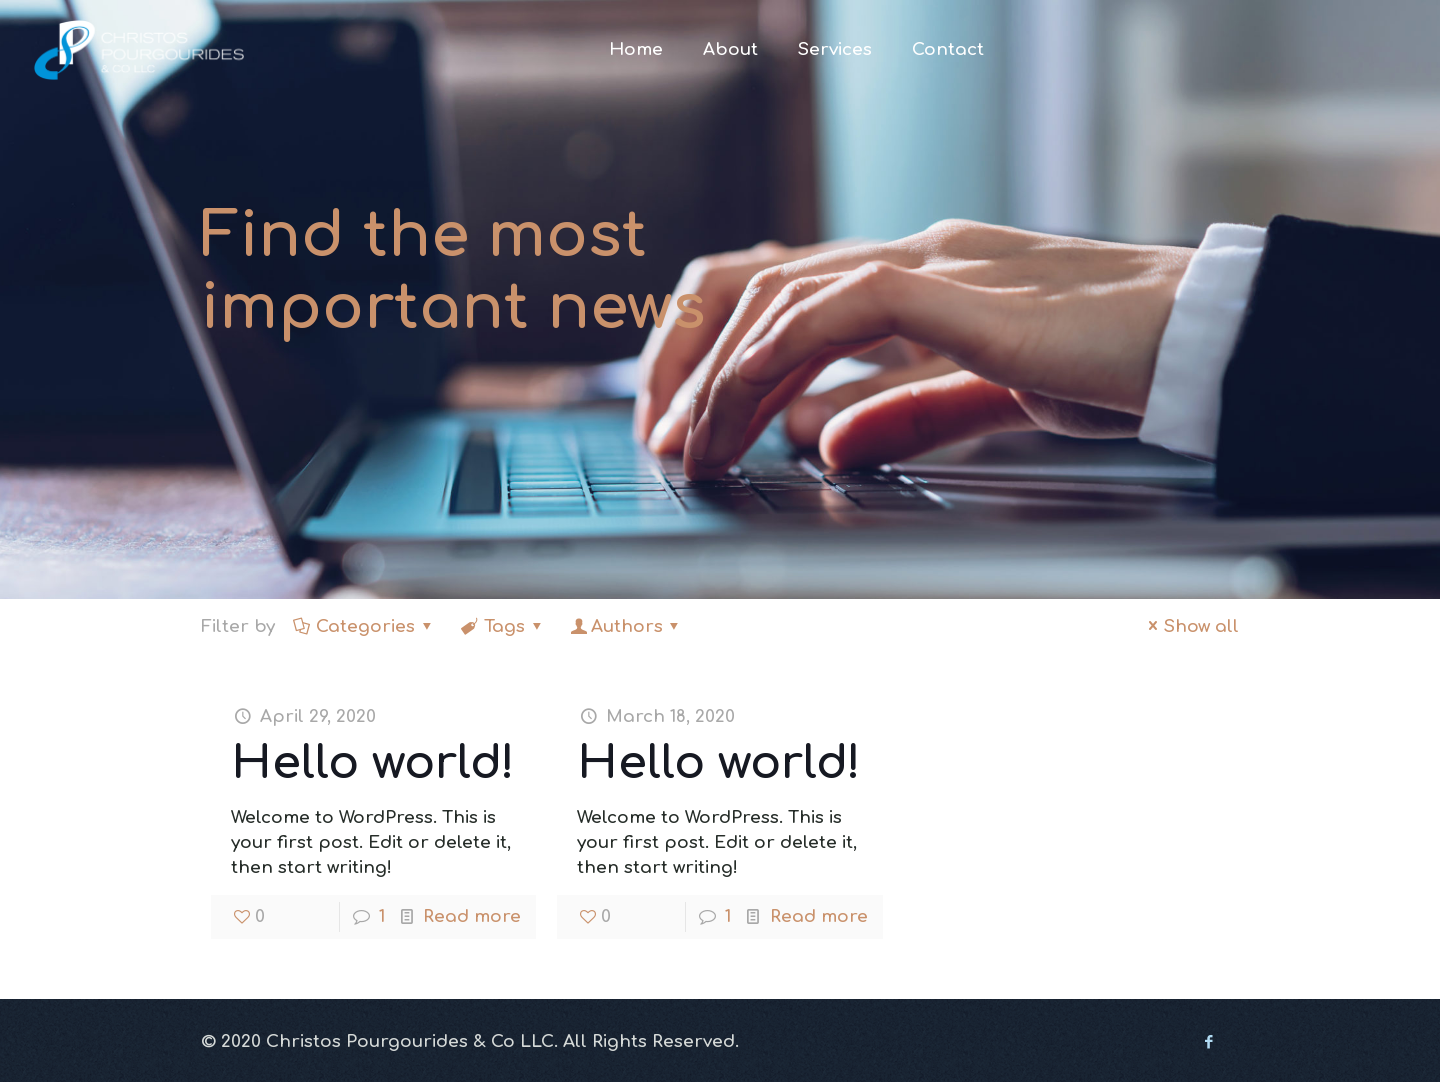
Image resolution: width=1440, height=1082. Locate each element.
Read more (472, 916)
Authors (627, 626)
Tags (503, 626)
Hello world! (373, 763)
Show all (1190, 626)
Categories (365, 626)
